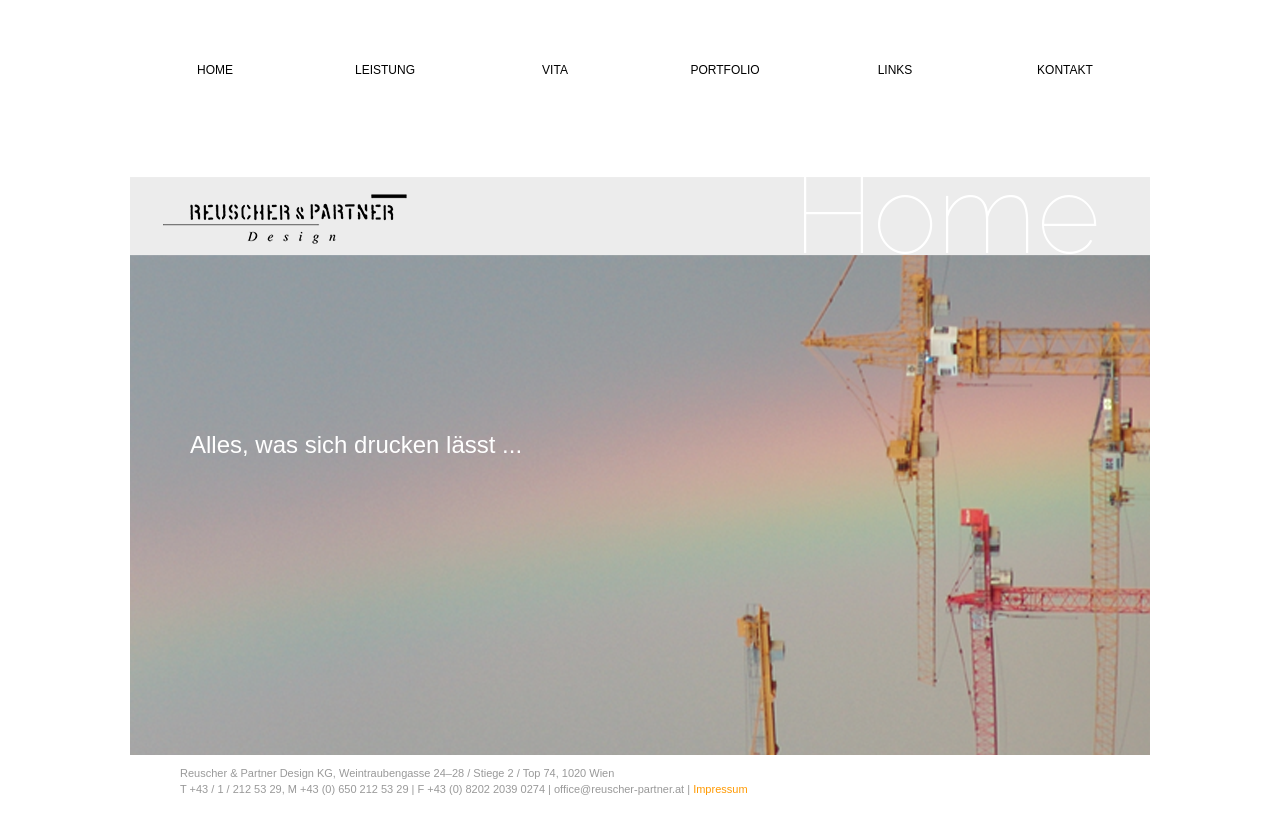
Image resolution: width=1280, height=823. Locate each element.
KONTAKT (1065, 70)
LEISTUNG (385, 70)
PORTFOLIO (724, 70)
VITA (555, 70)
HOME (215, 70)
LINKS (895, 70)
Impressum (720, 789)
